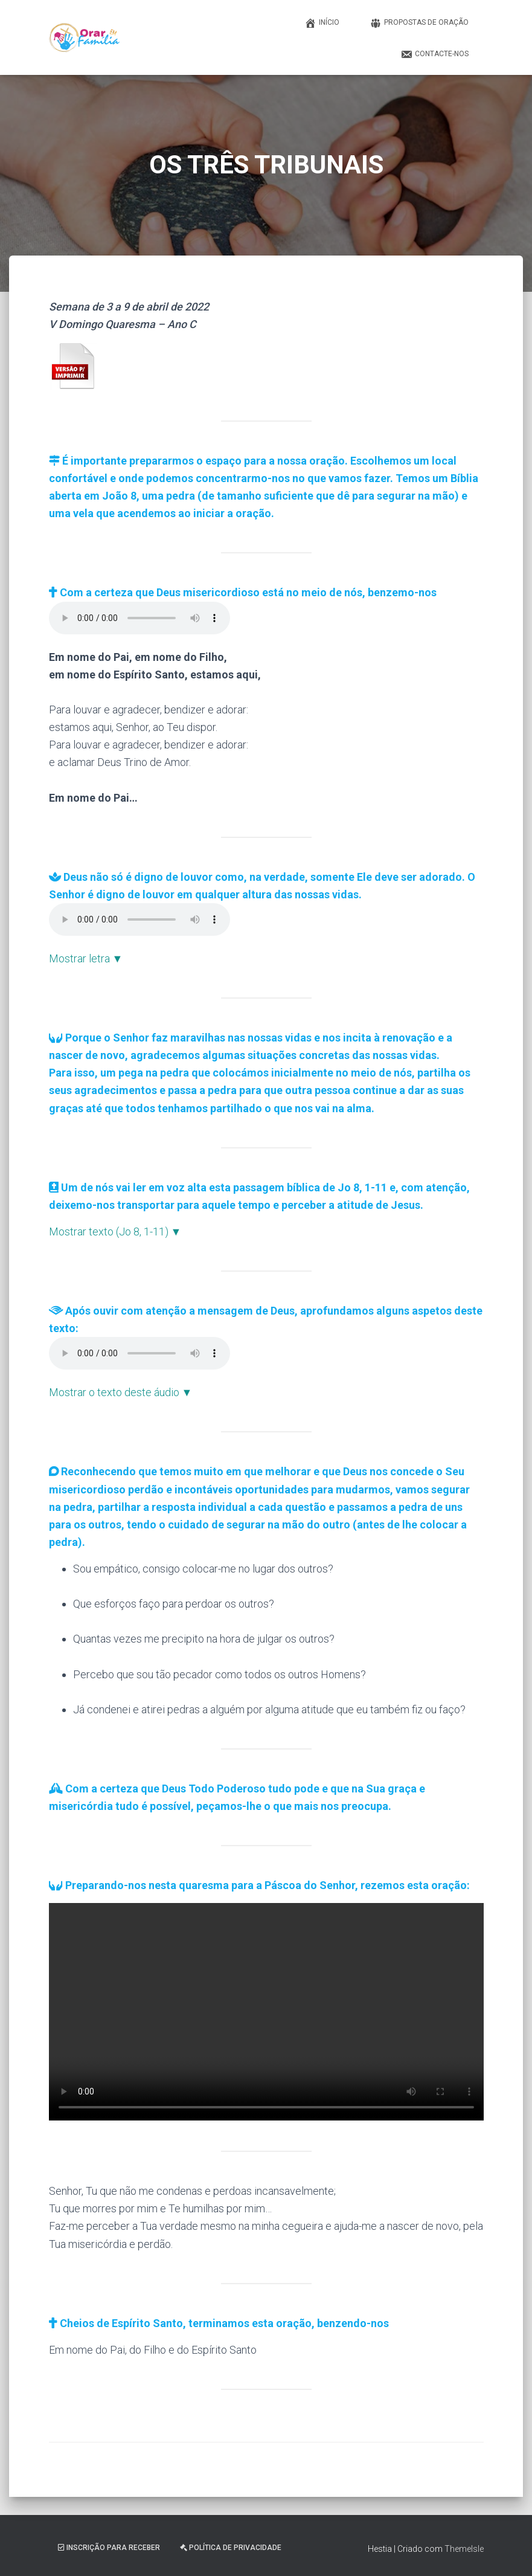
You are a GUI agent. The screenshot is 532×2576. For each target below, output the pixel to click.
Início (321, 23)
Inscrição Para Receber (109, 2547)
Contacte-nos (434, 54)
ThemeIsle (464, 2549)
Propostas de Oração (419, 23)
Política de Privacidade (230, 2547)
